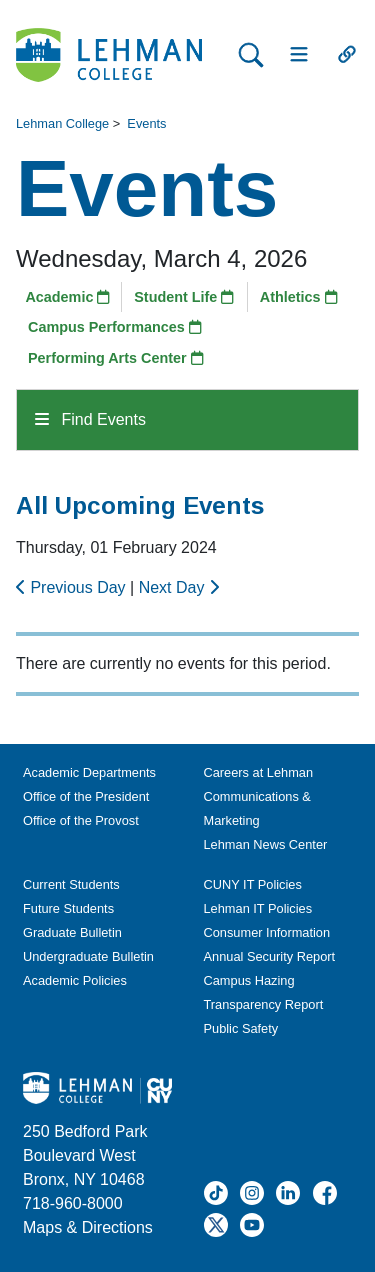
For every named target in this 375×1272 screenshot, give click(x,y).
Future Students (68, 908)
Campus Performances (115, 327)
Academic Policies (75, 980)
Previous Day (73, 587)
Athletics (299, 297)
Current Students (71, 884)
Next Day (179, 587)
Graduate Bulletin (72, 932)
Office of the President (86, 796)
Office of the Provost (81, 820)
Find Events (90, 419)
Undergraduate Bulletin (88, 956)
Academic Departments (89, 772)
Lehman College (62, 123)
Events (146, 123)
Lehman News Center (266, 844)
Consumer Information (267, 932)
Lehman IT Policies (258, 908)
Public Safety (241, 1028)
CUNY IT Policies (253, 884)
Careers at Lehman (259, 772)
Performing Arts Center (116, 358)
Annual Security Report (270, 956)
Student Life (184, 297)
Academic (67, 297)
